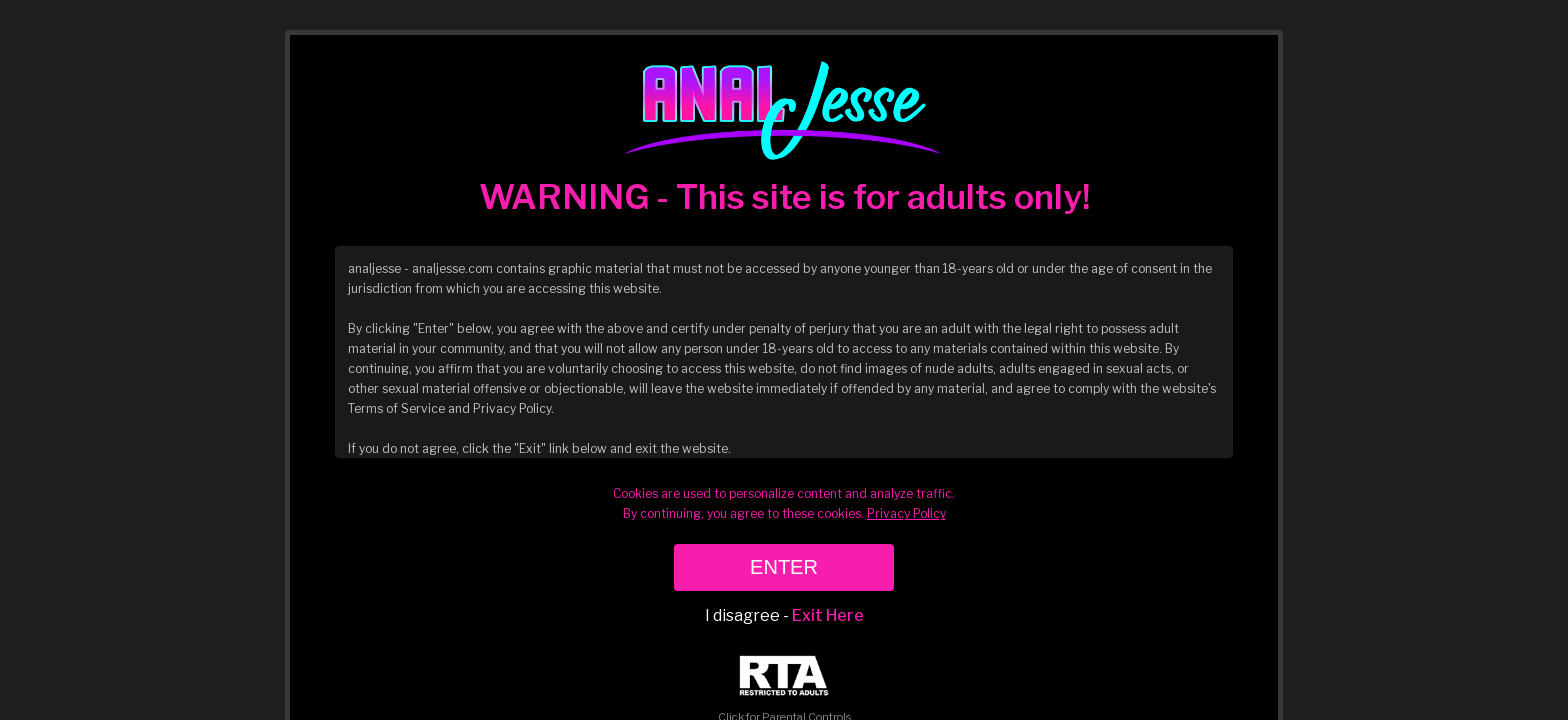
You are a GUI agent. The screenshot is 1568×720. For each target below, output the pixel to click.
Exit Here (828, 615)
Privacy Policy (906, 513)
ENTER (784, 567)
